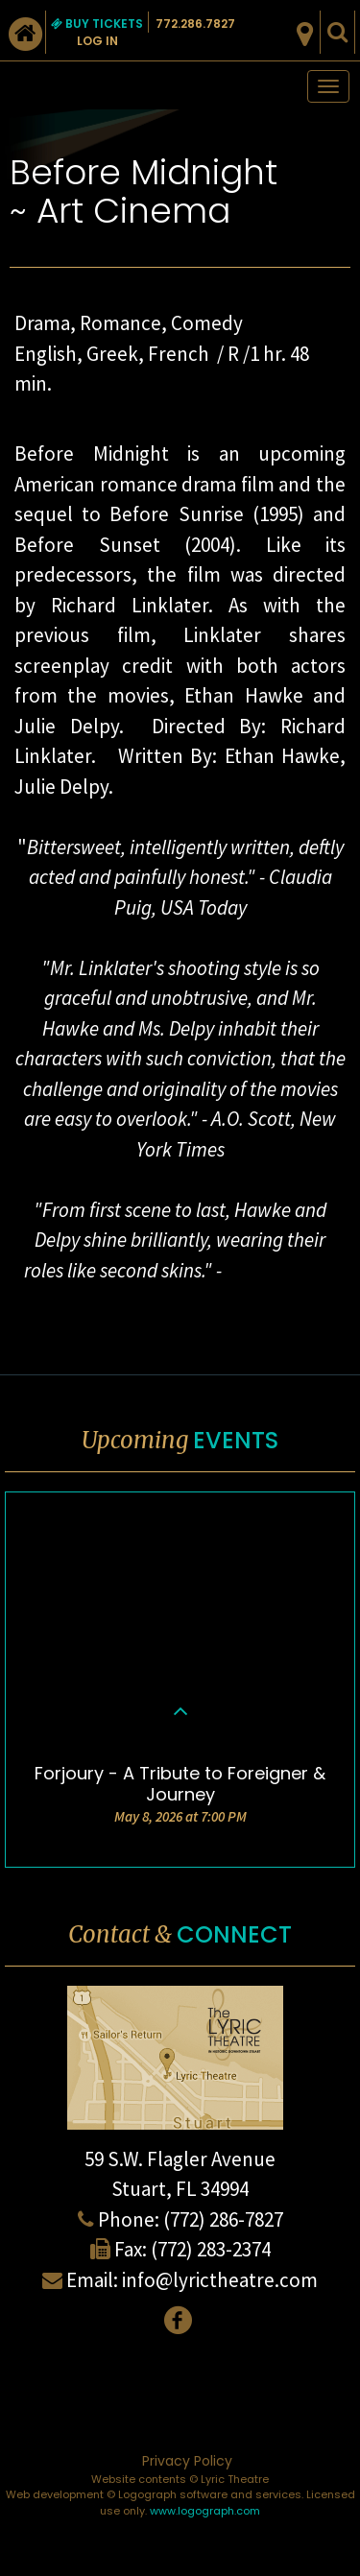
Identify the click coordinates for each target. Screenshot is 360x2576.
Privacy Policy (187, 2460)
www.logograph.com (205, 2510)
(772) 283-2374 (211, 2249)
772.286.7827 (195, 23)
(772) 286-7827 (223, 2219)
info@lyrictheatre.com (220, 2280)
